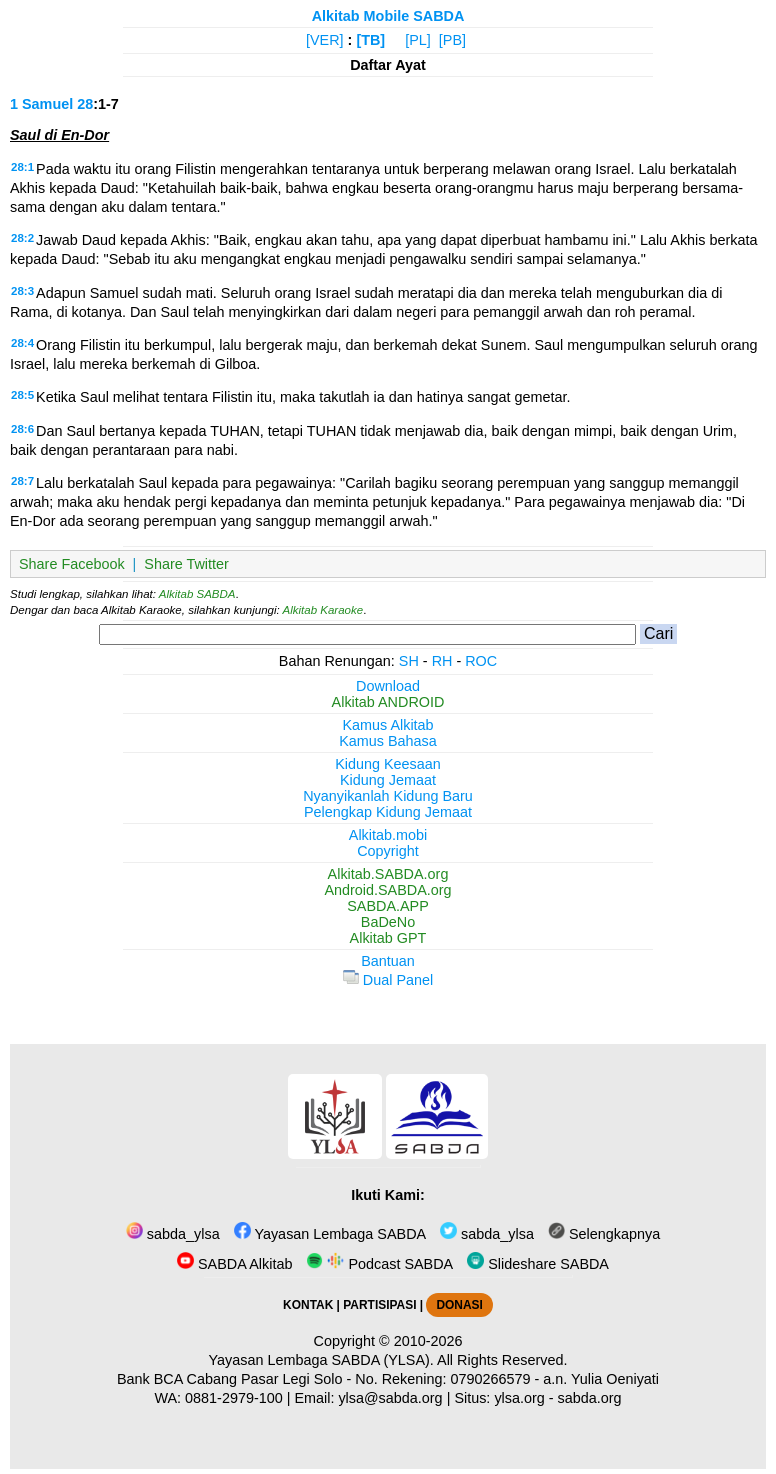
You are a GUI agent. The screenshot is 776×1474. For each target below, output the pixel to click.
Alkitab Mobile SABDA (388, 16)
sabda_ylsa (173, 1234)
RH (442, 661)
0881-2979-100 (234, 1398)
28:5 (22, 395)
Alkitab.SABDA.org (388, 874)
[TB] (370, 40)
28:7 (22, 481)
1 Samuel (41, 104)
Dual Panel (388, 980)
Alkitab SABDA (197, 594)
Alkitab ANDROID (388, 702)
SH (409, 661)
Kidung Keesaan (388, 764)
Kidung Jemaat (388, 780)
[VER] (325, 40)
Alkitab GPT (388, 938)
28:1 (22, 167)
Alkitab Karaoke (323, 610)
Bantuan (388, 961)
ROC (481, 661)
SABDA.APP (388, 906)
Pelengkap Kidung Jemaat (388, 812)
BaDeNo (388, 922)
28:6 (22, 429)
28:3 (22, 291)
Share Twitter (186, 564)
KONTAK (308, 1305)
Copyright (388, 851)
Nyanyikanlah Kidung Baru (388, 796)
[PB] (452, 40)
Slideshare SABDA (538, 1264)
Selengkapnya (604, 1234)
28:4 (22, 343)
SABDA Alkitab (234, 1264)
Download (388, 686)
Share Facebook (72, 564)
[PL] (418, 40)
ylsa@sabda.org (390, 1398)
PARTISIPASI (379, 1305)
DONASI (459, 1305)
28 (85, 104)
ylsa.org (519, 1398)
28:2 (22, 238)
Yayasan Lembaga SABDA (330, 1234)
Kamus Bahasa (388, 741)
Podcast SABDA (379, 1264)
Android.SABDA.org (387, 890)
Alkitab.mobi (388, 835)
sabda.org (590, 1398)
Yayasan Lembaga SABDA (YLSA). (321, 1360)
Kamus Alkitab (387, 725)
